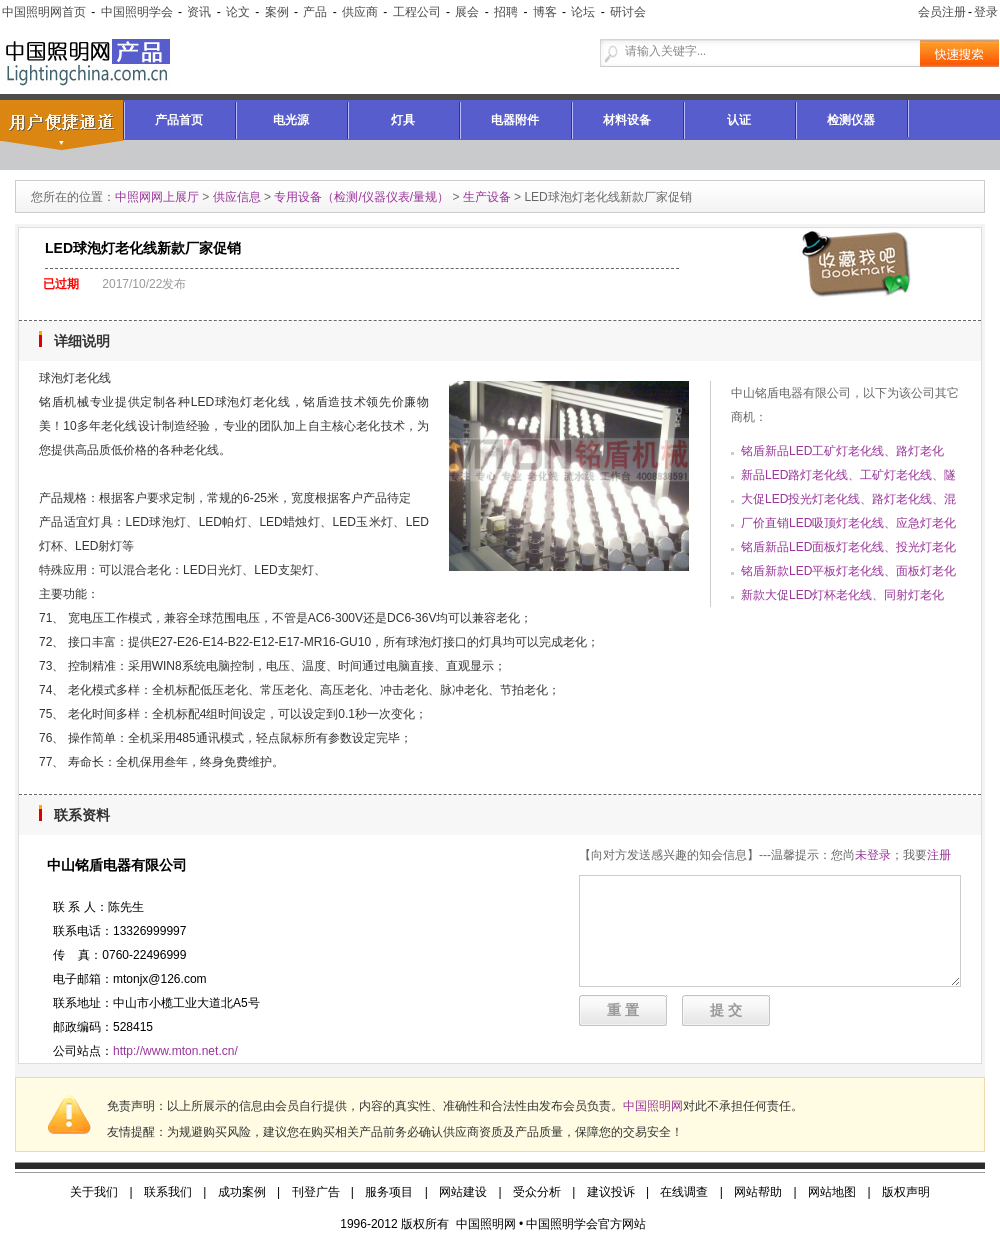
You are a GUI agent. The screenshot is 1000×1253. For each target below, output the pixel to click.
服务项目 (389, 1192)
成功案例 (242, 1192)
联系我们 (168, 1192)
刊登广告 (316, 1192)
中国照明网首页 (44, 12)
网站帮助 (758, 1192)
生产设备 (487, 197)
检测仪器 (851, 120)
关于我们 (94, 1192)
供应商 (360, 12)
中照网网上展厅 (157, 197)
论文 (238, 12)
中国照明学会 (137, 12)
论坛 (583, 12)
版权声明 (906, 1192)
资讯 (199, 12)
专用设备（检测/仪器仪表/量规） (361, 197)
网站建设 (463, 1192)
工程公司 (417, 12)
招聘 (506, 12)
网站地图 (832, 1192)
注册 (939, 855)
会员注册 (942, 12)
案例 (277, 12)
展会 (467, 12)
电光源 (291, 120)
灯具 (403, 120)
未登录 (873, 855)
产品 (315, 12)
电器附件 (515, 120)
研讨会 (628, 12)
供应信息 (237, 197)
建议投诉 (611, 1192)
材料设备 (627, 120)
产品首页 (179, 120)
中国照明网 (653, 1106)
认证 (739, 120)
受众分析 (537, 1192)
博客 (545, 12)
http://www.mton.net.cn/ (175, 1051)
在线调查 (684, 1192)
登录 (986, 12)
